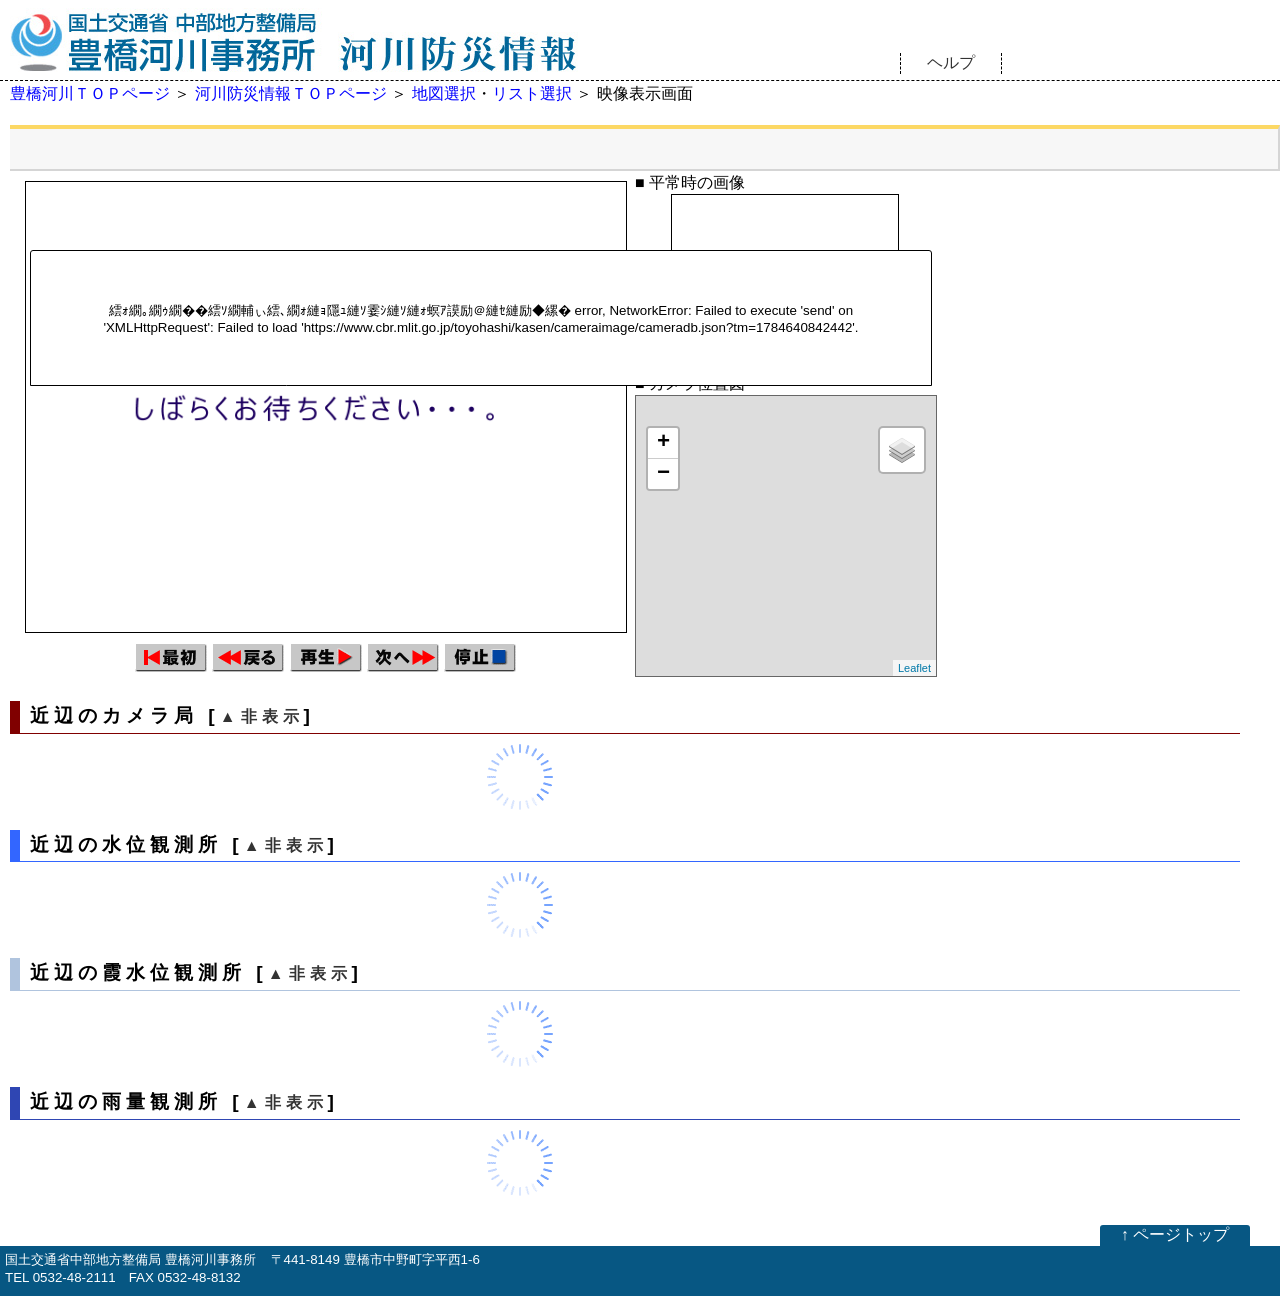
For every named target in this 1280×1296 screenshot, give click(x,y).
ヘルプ (951, 62)
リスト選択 (532, 93)
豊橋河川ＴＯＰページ (90, 93)
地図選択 (444, 93)
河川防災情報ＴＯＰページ (291, 93)
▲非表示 (262, 716)
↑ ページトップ (1175, 1234)
